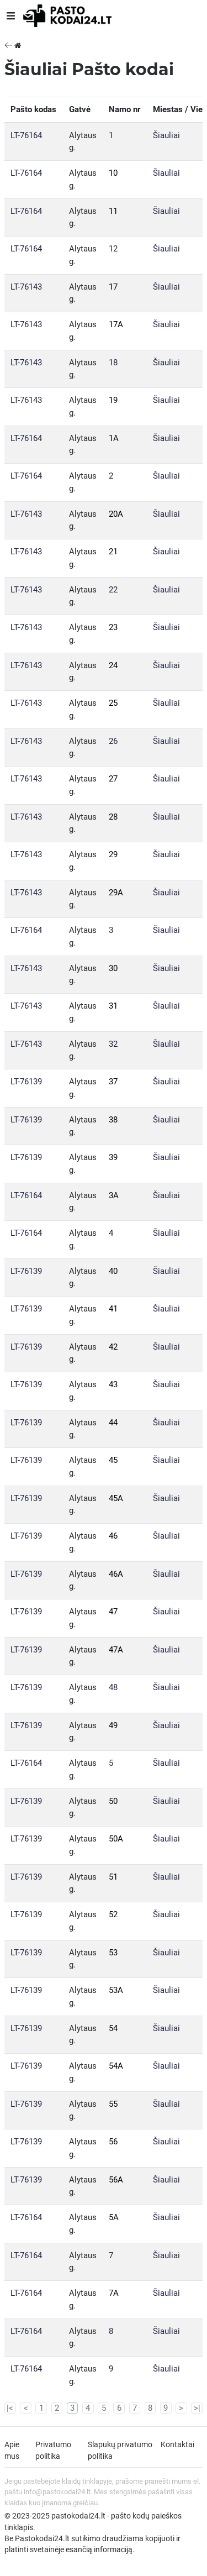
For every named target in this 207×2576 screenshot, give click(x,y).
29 (113, 854)
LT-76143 (26, 287)
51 (113, 1877)
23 (113, 627)
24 (113, 665)
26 (113, 741)
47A (116, 1650)
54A (116, 2066)
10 (113, 173)
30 (113, 968)
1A (114, 438)
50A (116, 1839)
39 (113, 1157)
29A (116, 893)
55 (113, 2104)
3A (114, 1195)
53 (113, 1953)
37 (113, 1082)
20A (116, 514)
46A (116, 1574)
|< (10, 2408)
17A (116, 324)
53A (116, 1990)
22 (113, 590)
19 (113, 400)
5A (114, 2217)
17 (113, 287)
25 (113, 703)
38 (113, 1120)
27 (113, 779)
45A (116, 1498)
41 (113, 1309)
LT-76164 (26, 135)
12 (113, 249)
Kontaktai (177, 2444)
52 (113, 1914)
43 (113, 1384)
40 (113, 1271)
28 (113, 817)
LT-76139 (26, 1082)
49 (113, 1725)
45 (113, 1460)
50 (113, 1801)
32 (113, 1044)
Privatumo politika (53, 2450)
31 (113, 1006)
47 (113, 1612)
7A (114, 2293)
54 (113, 2028)
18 (113, 363)
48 (113, 1687)
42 (113, 1347)
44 (113, 1423)
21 (113, 552)
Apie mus (11, 2450)
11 (113, 211)
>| (197, 2408)
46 (113, 1536)
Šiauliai (166, 135)
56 (113, 2142)
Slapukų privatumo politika (120, 2450)
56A (116, 2180)
